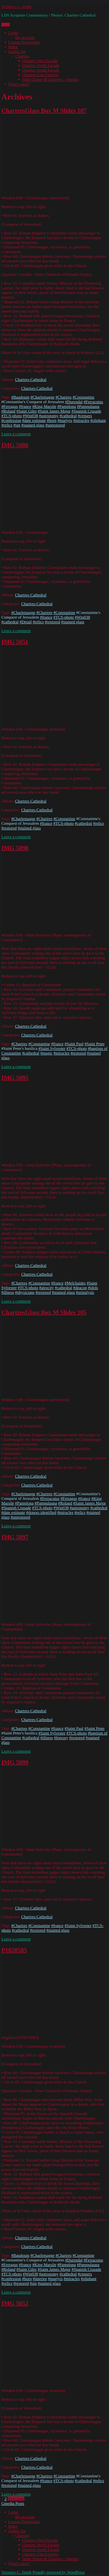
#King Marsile (44, 406)
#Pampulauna (88, 406)
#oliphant (98, 420)
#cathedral (68, 415)
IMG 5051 (14, 641)
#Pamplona (66, 406)
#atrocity (46, 1287)
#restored (52, 622)
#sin (16, 425)
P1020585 (14, 1950)
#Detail (26, 622)
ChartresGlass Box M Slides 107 (43, 110)
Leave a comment (16, 434)
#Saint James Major (54, 411)
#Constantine (83, 397)
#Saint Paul (74, 1044)
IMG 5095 (14, 1077)
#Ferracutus (93, 401)
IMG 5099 (14, 1762)
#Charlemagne (42, 397)
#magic (46, 1053)
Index (13, 47)
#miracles (81, 420)
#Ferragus (9, 406)
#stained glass (32, 425)
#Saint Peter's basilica (19, 1048)
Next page (16, 2498)
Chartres (22, 56)
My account (25, 37)
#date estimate (34, 420)
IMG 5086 (14, 445)
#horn (52, 420)
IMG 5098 (14, 848)
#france (25, 406)
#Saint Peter (95, 1044)
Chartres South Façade (40, 70)
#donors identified (41, 1512)
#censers (85, 415)
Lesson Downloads (24, 42)
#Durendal (74, 401)
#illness (7, 1292)
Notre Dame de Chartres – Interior (50, 79)
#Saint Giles (26, 411)
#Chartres (64, 397)
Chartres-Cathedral (30, 379)
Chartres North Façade (40, 65)
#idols (93, 1287)
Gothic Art (17, 51)
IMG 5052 (14, 2303)
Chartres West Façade (40, 60)
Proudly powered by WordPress (58, 2572)
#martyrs (65, 420)
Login (13, 33)
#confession (11, 420)
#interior (40, 2278)
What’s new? (19, 84)
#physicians (24, 1292)
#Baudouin (20, 397)
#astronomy (48, 415)
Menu (5, 24)
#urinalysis (85, 1292)
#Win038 (30, 415)
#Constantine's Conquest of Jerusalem (32, 401)
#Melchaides (75, 1283)
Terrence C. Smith (16, 6)
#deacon (80, 1287)
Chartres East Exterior (40, 74)
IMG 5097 (14, 1537)
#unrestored (55, 425)
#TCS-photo (11, 415)
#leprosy (61, 1737)
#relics (6, 425)
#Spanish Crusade (86, 411)
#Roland (8, 411)
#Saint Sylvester (52, 1048)
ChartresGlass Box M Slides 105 (43, 1312)
